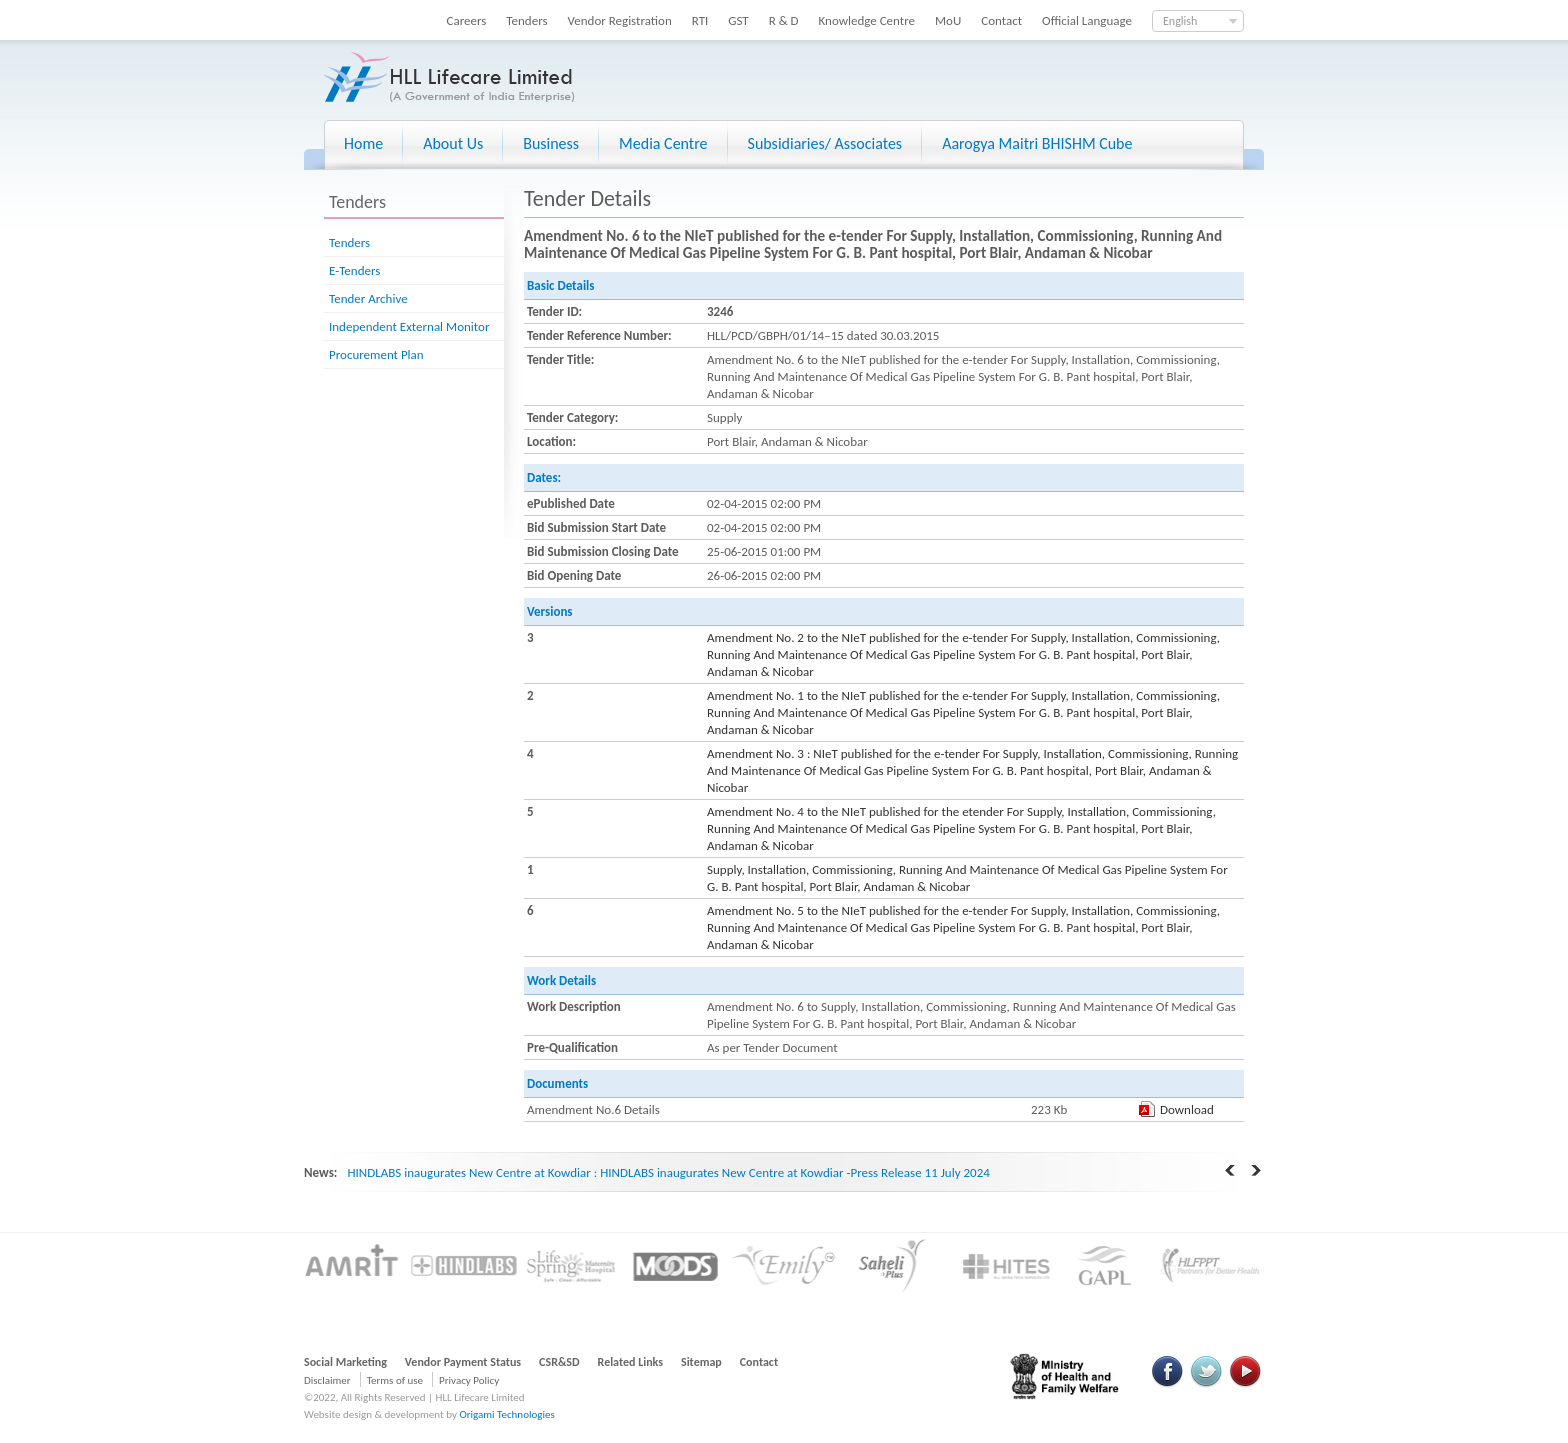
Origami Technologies (506, 1414)
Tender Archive (368, 298)
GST (738, 20)
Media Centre (663, 143)
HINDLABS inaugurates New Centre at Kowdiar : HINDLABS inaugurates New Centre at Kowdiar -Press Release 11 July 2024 (668, 1172)
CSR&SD (559, 1362)
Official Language (1087, 20)
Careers (467, 20)
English (1180, 21)
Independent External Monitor (409, 326)
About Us (453, 143)
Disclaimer (327, 1380)
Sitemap (701, 1362)
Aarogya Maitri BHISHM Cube (1037, 143)
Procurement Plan (376, 354)
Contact (1001, 20)
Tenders (526, 20)
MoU (948, 20)
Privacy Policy (469, 1380)
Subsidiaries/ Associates (825, 143)
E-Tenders (354, 270)
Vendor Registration (620, 20)
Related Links (631, 1362)
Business (551, 143)
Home (363, 143)
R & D (784, 20)
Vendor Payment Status (463, 1362)
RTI (700, 20)
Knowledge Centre (867, 20)
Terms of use (395, 1380)
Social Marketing (345, 1362)
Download (1187, 1109)
